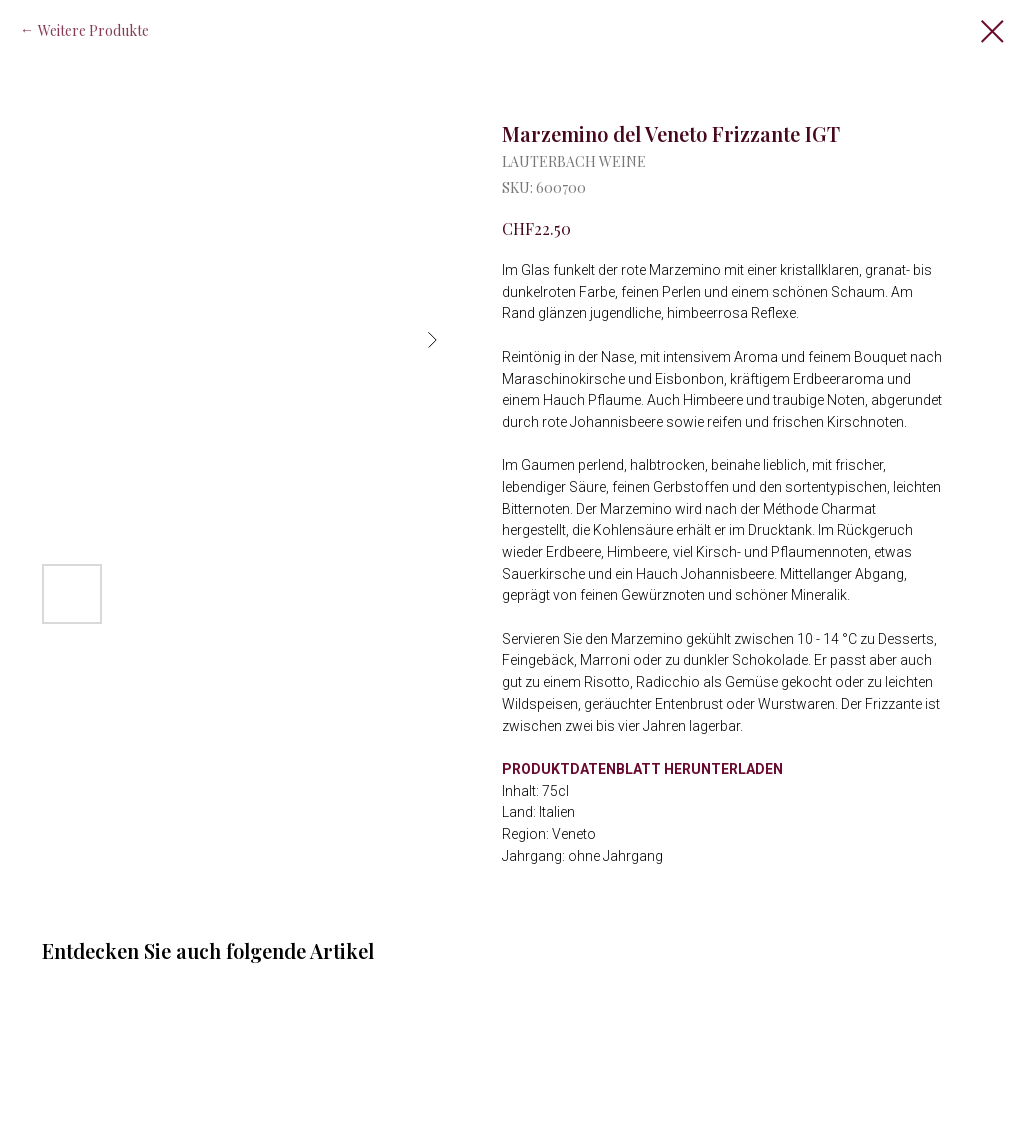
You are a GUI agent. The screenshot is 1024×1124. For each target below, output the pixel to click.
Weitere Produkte (93, 30)
